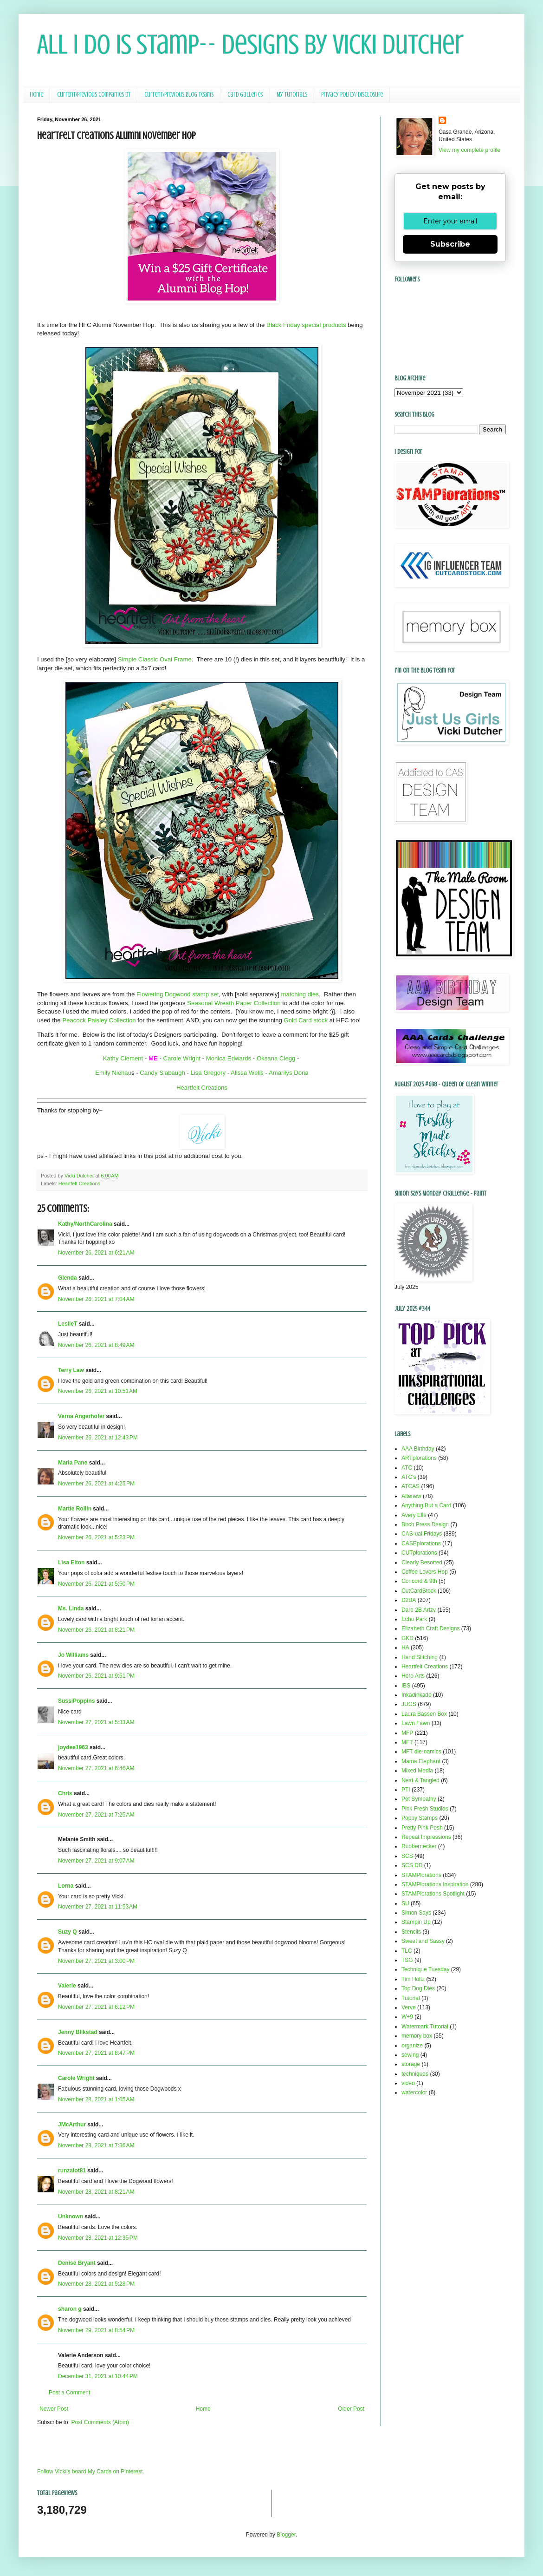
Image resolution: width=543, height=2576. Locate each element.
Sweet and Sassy (423, 1941)
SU (405, 1903)
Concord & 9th (419, 1581)
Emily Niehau (113, 1072)
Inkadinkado (416, 1695)
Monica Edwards (228, 1058)
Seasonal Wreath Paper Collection (233, 1003)
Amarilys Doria (289, 1072)
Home (36, 94)
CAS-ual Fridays (421, 1533)
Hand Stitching (419, 1657)
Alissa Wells (247, 1072)
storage (410, 2064)
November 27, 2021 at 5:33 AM (96, 1722)
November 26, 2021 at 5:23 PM (96, 1537)
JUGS (408, 1704)
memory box (416, 2036)
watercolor (414, 2092)
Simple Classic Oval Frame (155, 659)
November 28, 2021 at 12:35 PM (98, 2238)
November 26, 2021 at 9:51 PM (96, 1676)
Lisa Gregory (208, 1072)
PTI (405, 1789)
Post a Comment (69, 2392)
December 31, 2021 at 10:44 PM (98, 2376)
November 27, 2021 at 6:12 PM (96, 2007)
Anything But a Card (426, 1505)
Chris (65, 1793)
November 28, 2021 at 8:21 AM (96, 2192)
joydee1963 (73, 1747)
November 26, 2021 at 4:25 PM (96, 1483)
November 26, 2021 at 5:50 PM (96, 1584)
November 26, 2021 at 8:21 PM (96, 1630)
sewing (410, 2055)
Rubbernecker (418, 1846)
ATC (406, 1468)
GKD (407, 1638)
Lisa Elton (71, 1562)
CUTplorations (419, 1553)
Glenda (67, 1278)
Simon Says (416, 1912)
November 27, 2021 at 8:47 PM (96, 2053)
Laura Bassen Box (424, 1714)
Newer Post (53, 2409)
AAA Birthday (417, 1448)
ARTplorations (419, 1458)
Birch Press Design (425, 1524)
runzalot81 (72, 2170)
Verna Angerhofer (81, 1416)
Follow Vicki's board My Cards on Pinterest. (90, 2471)
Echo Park (414, 1619)
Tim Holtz (413, 1979)
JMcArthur (72, 2124)
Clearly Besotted (421, 1562)
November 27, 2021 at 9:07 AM (96, 1860)
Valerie (67, 1985)
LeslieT (67, 1324)
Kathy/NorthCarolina (85, 1224)
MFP (407, 1733)
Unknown (70, 2216)
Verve (408, 2007)
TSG (407, 1960)
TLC (406, 1951)
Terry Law (71, 1370)
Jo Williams (73, 1655)
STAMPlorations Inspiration (435, 1884)
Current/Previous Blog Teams (178, 94)
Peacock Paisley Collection (99, 1020)
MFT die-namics (421, 1751)
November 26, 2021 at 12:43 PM (98, 1437)
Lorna (65, 1886)
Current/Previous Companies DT (93, 94)
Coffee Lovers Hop (424, 1572)
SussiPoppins (76, 1701)
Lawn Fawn (415, 1723)
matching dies (300, 994)
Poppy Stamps (419, 1818)
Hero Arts (413, 1676)
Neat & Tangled (420, 1780)
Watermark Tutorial (424, 2026)
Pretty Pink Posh (422, 1827)
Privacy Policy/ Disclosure (352, 94)
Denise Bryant (77, 2263)
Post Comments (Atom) (100, 2422)
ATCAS (410, 1486)
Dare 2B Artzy (418, 1610)
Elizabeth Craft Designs (430, 1628)
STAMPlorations (421, 1875)
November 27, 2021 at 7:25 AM (96, 1814)
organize (412, 2045)
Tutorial (410, 1998)
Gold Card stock (306, 1020)
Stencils (411, 1932)
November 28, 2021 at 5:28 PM (96, 2284)
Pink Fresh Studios (424, 1808)
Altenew (411, 1496)
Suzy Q (67, 1932)
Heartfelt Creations (201, 1087)
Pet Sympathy (418, 1799)
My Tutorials (292, 94)
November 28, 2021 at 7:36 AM (96, 2145)
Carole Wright (181, 1058)
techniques (414, 2074)
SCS (407, 1856)
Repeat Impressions (426, 1837)
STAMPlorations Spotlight (433, 1893)
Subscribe (450, 244)
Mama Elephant (420, 1761)
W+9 (407, 2017)
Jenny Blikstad (77, 2032)
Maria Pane (72, 1462)
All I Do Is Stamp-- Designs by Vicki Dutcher (250, 44)
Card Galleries (245, 94)
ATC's (408, 1477)
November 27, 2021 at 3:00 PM (96, 1961)
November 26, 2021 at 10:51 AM (97, 1391)
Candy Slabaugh (162, 1072)
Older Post (351, 2409)
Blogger (286, 2534)
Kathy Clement (123, 1058)
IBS (405, 1685)
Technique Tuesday (425, 1969)
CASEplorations (421, 1543)
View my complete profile (469, 150)
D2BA (408, 1600)
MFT (407, 1742)
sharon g (70, 2309)
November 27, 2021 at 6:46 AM (96, 1768)
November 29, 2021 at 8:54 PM (96, 2330)
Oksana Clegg (276, 1058)
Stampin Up (416, 1922)
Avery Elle (414, 1515)
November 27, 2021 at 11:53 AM (97, 1906)
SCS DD (411, 1865)
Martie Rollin (74, 1508)
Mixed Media (417, 1770)
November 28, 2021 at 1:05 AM (96, 2099)
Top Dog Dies (418, 1988)
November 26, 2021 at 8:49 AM (96, 1345)
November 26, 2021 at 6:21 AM (96, 1252)
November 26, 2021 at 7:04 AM (96, 1299)
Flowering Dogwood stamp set (177, 994)
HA (405, 1647)
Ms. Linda (71, 1608)
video (408, 2083)
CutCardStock (418, 1591)
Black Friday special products (306, 324)
